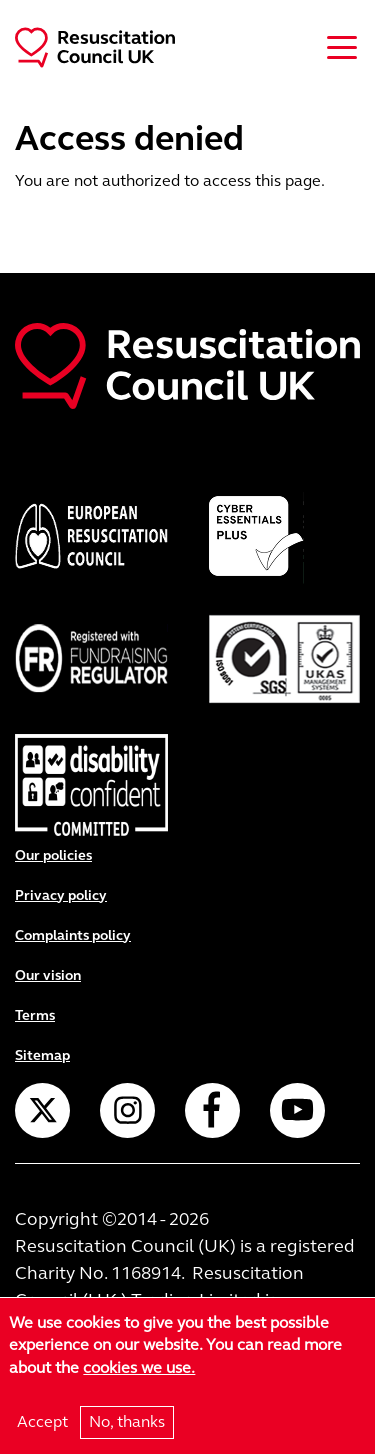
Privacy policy (61, 895)
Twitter (42, 1110)
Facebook (212, 1110)
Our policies (53, 855)
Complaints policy (73, 935)
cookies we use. (139, 1372)
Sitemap (42, 1055)
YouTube (297, 1110)
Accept (42, 1426)
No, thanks (127, 1426)
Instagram (127, 1110)
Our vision (48, 975)
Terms (35, 1015)
